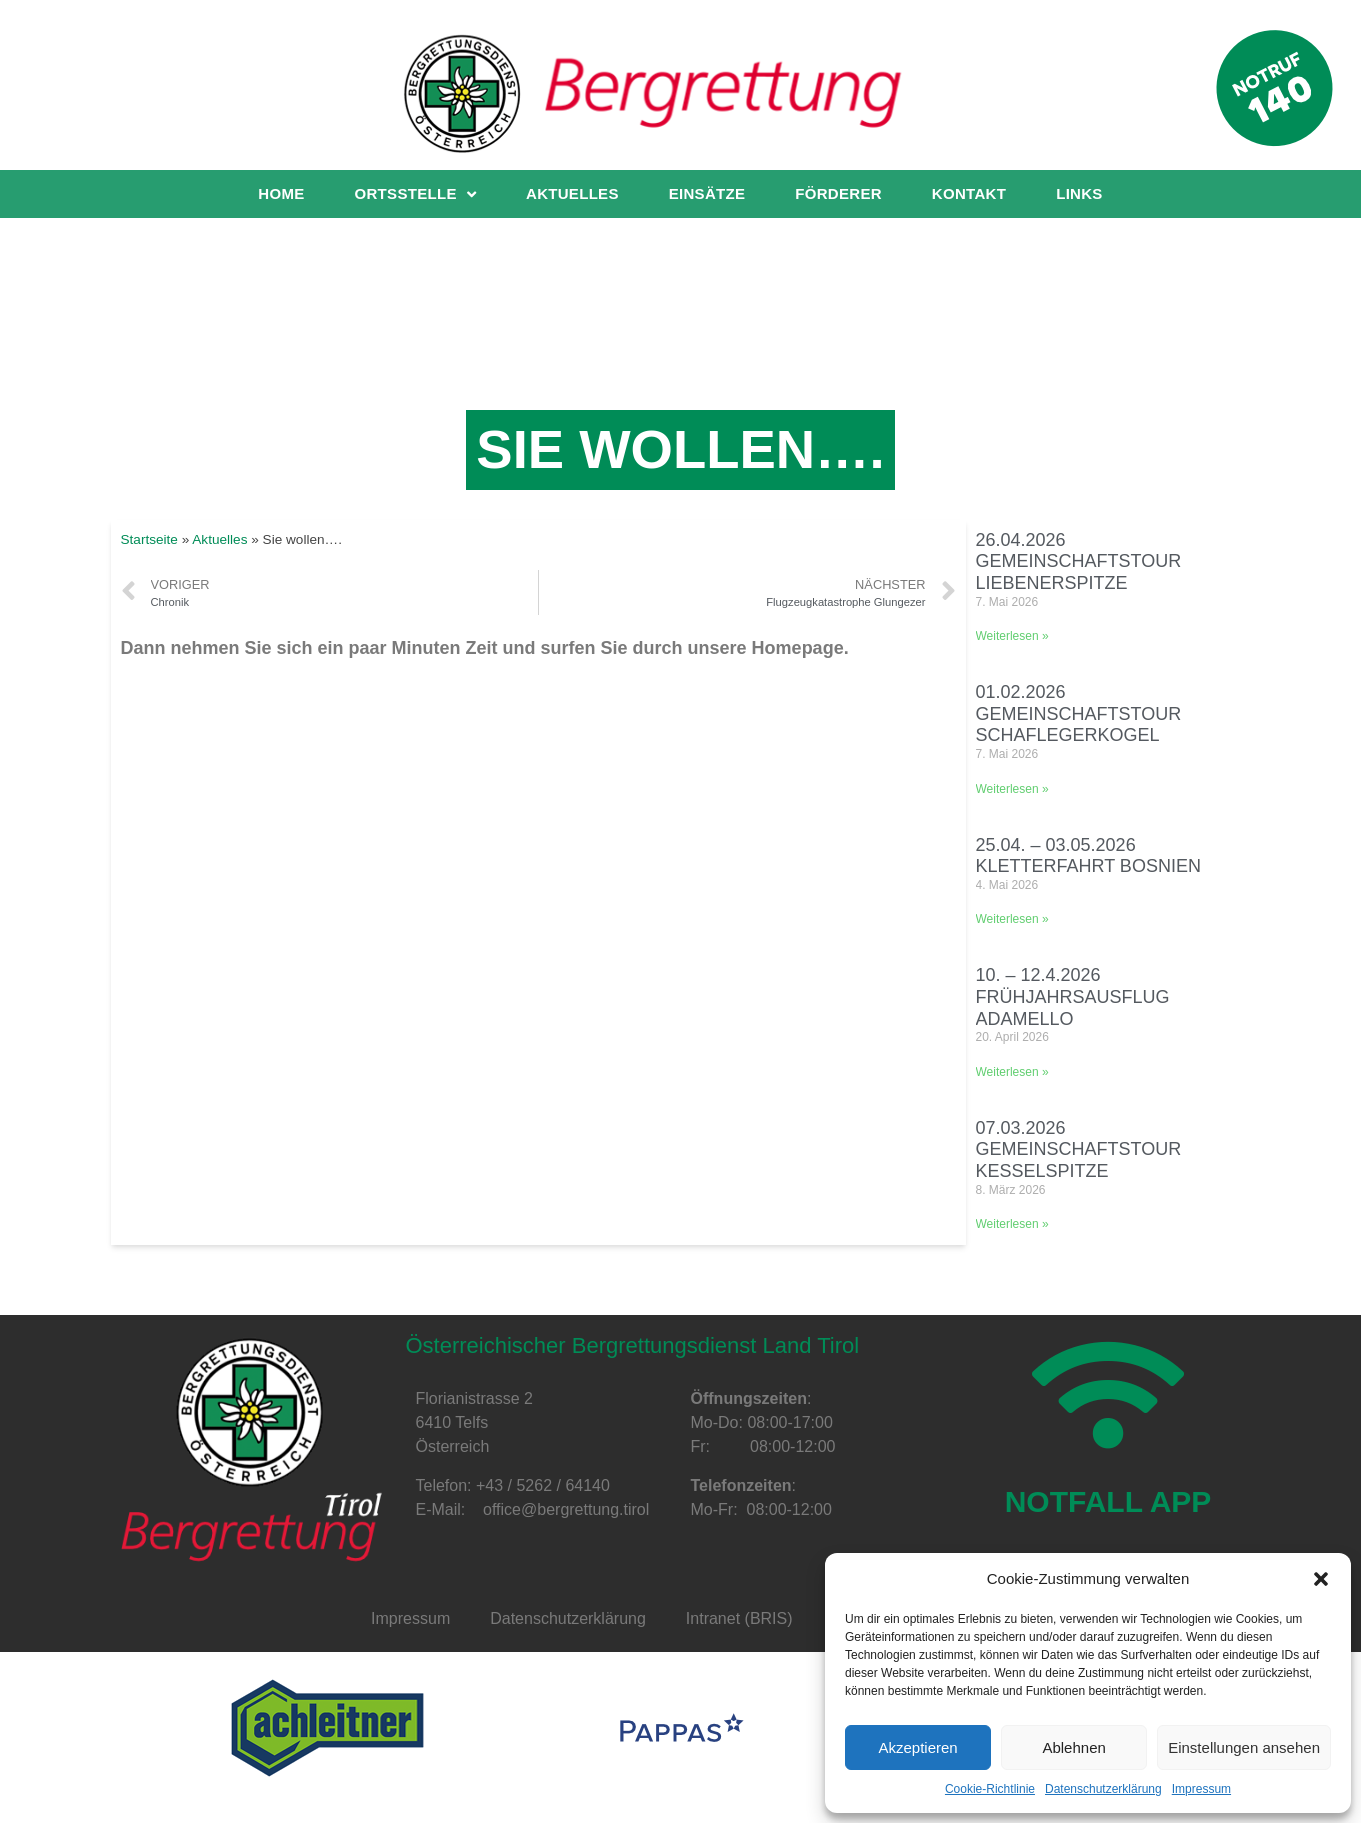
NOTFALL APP (1108, 1511)
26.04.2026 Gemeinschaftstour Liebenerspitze (1079, 561)
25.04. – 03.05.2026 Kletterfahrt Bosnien (1088, 856)
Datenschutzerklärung (1103, 1789)
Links (1079, 193)
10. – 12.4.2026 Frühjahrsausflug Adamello (1073, 996)
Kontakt (969, 193)
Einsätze (707, 193)
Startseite (149, 539)
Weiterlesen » (1012, 636)
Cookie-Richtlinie (990, 1789)
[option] (328, 1728)
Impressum (1201, 1789)
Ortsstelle (415, 194)
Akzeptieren (917, 1747)
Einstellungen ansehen (1244, 1747)
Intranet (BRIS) (739, 1618)
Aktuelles (572, 193)
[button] (1321, 1579)
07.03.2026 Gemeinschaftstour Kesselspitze (1079, 1149)
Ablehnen (1073, 1747)
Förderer (838, 193)
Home (281, 193)
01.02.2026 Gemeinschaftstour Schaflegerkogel (1079, 713)
